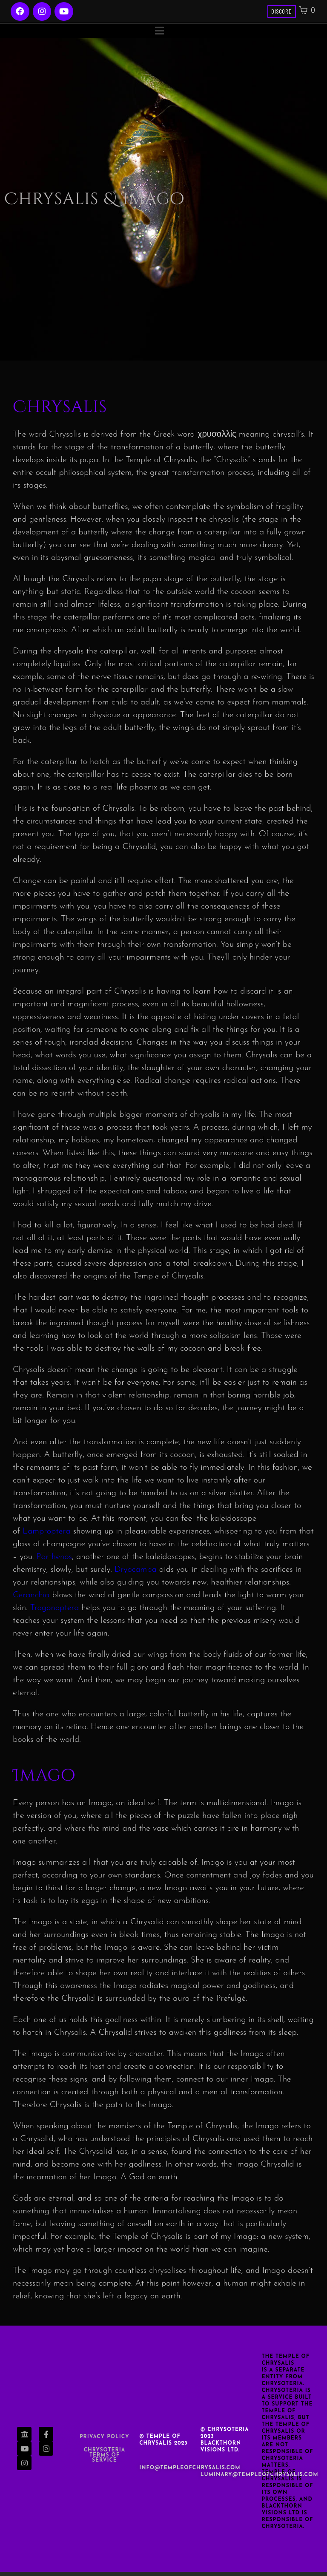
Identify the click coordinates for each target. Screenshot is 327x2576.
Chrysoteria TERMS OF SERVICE (104, 2459)
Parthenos (54, 1561)
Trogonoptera (54, 1612)
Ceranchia (31, 1599)
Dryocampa (136, 1574)
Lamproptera (47, 1535)
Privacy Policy (104, 2441)
